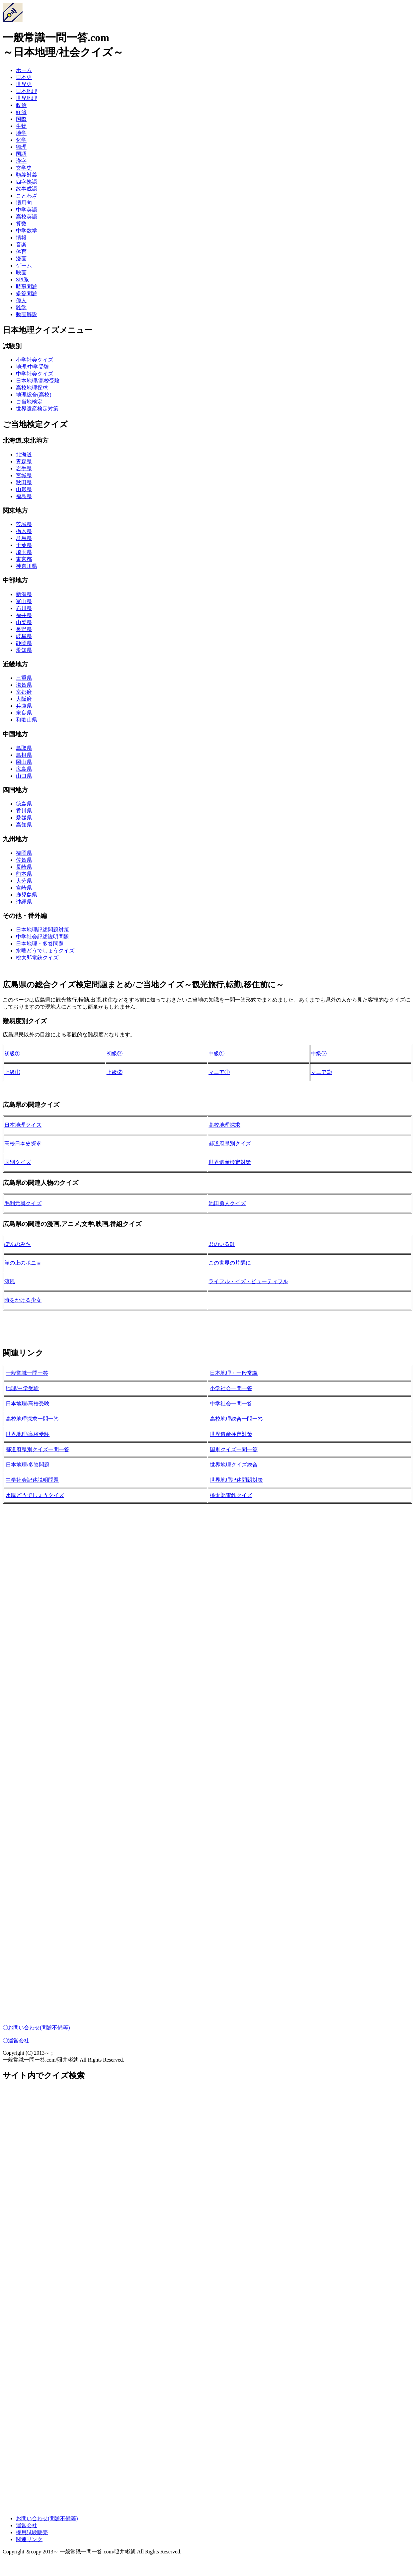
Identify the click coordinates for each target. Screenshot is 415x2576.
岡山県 (24, 762)
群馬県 (24, 538)
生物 (21, 126)
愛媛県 (24, 818)
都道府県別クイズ (229, 1143)
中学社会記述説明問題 (42, 936)
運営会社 (26, 2525)
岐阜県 (24, 636)
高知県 (24, 825)
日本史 (24, 77)
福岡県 (24, 853)
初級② (115, 1053)
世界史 (24, 84)
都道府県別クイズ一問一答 (37, 1449)
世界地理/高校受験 (27, 1434)
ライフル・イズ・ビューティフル (248, 1281)
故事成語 (26, 189)
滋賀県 (24, 685)
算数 (21, 223)
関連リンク (29, 2539)
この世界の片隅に (229, 1263)
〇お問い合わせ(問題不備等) (36, 2027)
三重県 (24, 678)
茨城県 (24, 524)
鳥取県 (24, 748)
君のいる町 (221, 1244)
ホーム (24, 70)
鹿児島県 (26, 895)
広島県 (24, 769)
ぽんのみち (17, 1244)
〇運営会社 (16, 2040)
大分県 (24, 881)
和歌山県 (26, 720)
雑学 (21, 307)
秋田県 (24, 482)
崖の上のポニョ (23, 1263)
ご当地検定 (29, 401)
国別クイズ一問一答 (234, 1449)
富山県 (24, 601)
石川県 (24, 608)
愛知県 (24, 650)
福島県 (24, 496)
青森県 (24, 461)
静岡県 (24, 643)
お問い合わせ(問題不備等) (47, 2518)
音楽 (21, 244)
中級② (319, 1053)
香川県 (24, 811)
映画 (21, 272)
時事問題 (26, 286)
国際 (21, 119)
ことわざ (26, 196)
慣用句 (24, 203)
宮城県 (24, 475)
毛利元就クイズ (23, 1203)
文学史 (24, 168)
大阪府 (24, 699)
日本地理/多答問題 (27, 1464)
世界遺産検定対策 (37, 408)
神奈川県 (26, 566)
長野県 (24, 629)
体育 (21, 251)
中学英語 (26, 210)
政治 (21, 105)
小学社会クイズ (34, 360)
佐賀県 (24, 860)
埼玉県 (24, 552)
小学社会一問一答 (231, 1388)
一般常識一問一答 (27, 1373)
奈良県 (24, 713)
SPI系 (22, 279)
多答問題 (26, 293)
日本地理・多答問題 (40, 943)
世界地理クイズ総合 (234, 1464)
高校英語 (26, 217)
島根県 (24, 755)
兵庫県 (24, 706)
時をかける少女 (23, 1300)
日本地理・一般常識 (234, 1373)
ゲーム (24, 265)
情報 (21, 237)
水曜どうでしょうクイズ (45, 950)
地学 (21, 133)
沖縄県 (24, 902)
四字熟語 (26, 182)
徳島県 (24, 804)
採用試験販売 (32, 2532)
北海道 (24, 454)
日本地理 (26, 91)
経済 (21, 112)
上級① (12, 1072)
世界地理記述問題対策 (236, 1480)
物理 (21, 147)
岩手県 (24, 468)
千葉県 (24, 545)
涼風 (9, 1281)
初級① (12, 1053)
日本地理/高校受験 (38, 381)
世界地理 (26, 98)
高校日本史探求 (23, 1143)
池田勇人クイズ (227, 1203)
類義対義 (26, 175)
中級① (216, 1053)
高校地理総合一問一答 (236, 1419)
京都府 (24, 692)
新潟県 (24, 594)
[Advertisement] (202, 1609)
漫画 (21, 258)
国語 (21, 154)
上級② (115, 1072)
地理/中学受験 (32, 367)
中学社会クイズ (34, 374)
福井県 (24, 615)
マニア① (219, 1072)
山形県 (24, 489)
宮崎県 (24, 888)
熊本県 (24, 874)
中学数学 (26, 230)
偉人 (21, 300)
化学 (21, 140)
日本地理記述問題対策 (42, 930)
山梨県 (24, 622)
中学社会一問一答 (231, 1403)
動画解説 (26, 314)
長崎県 (24, 867)
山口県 (24, 776)
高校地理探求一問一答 (32, 1419)
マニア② (321, 1072)
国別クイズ (17, 1162)
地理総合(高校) (33, 395)
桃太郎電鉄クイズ (37, 957)
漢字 (21, 161)
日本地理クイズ (23, 1125)
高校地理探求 (32, 388)
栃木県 (24, 531)
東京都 (24, 559)
